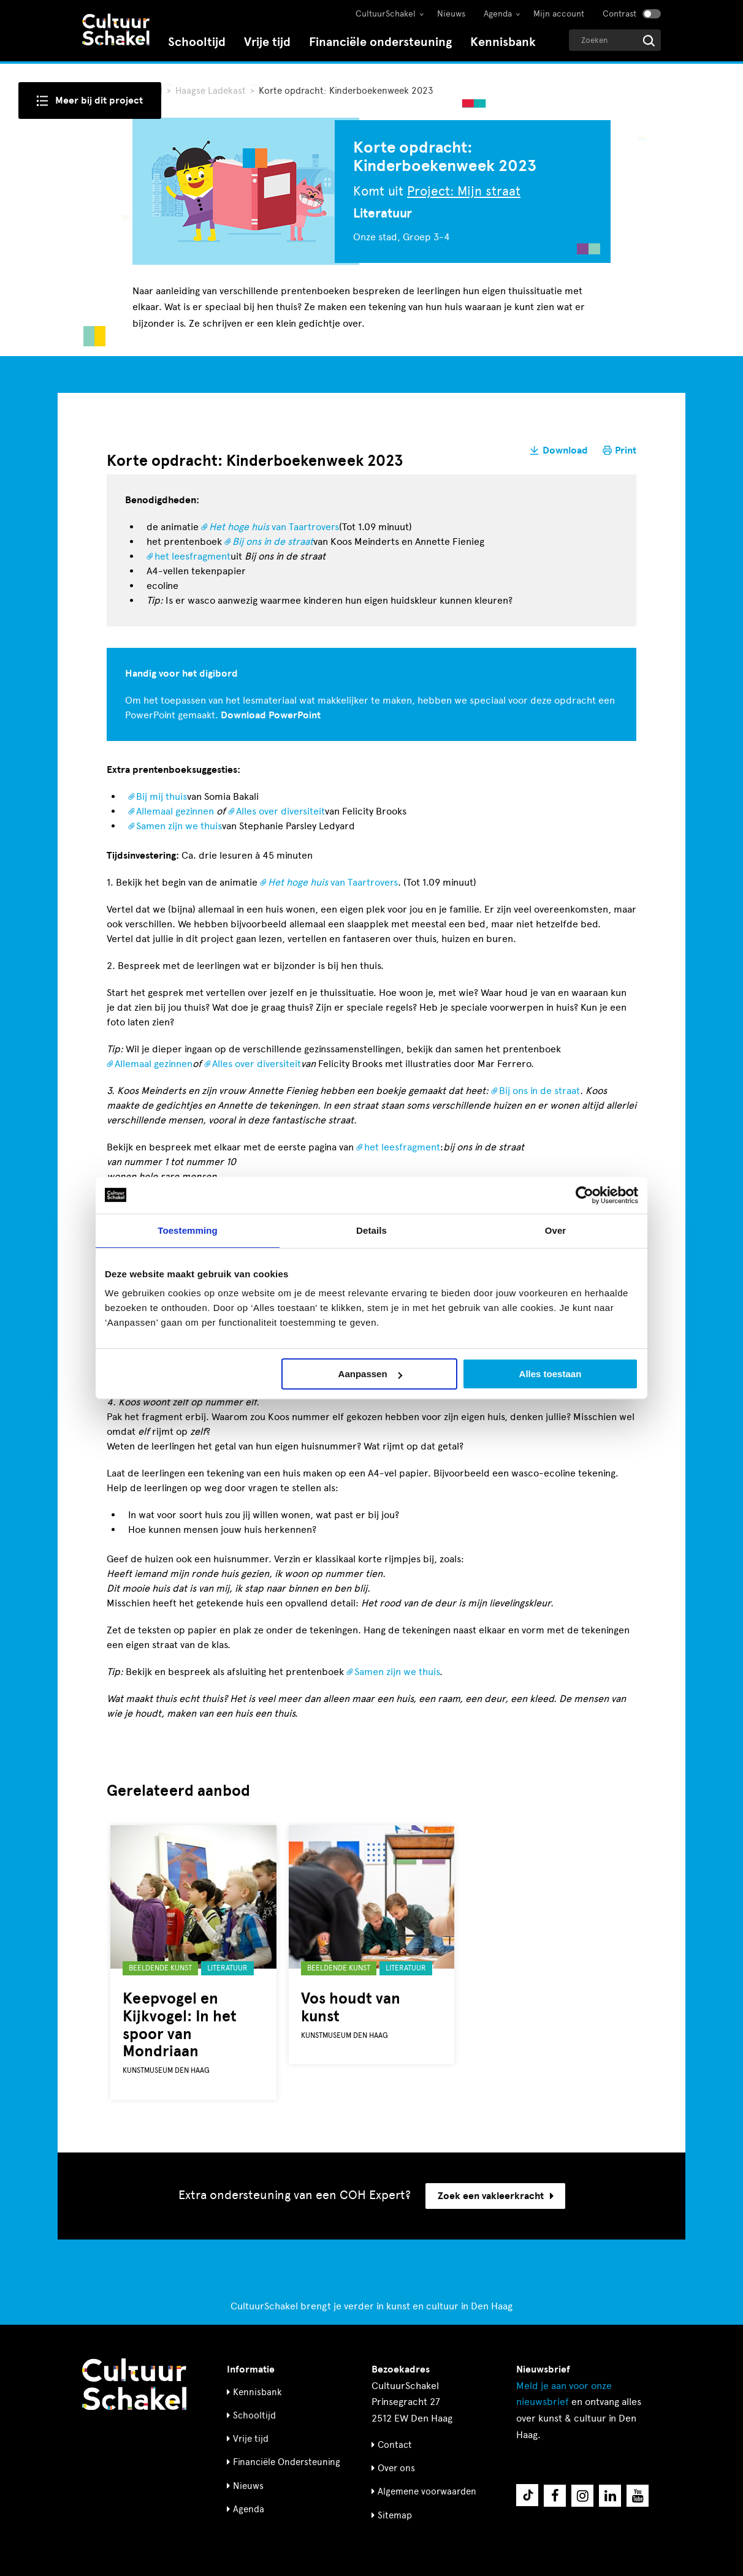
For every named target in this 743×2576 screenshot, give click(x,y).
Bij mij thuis (161, 796)
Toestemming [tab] (188, 1230)
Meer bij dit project (99, 100)
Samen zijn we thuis (179, 826)
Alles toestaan (550, 1374)
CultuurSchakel (386, 14)
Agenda (498, 14)
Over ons (396, 2468)
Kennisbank (503, 42)
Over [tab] (555, 1230)
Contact (395, 2444)
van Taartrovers (274, 527)
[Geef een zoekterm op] (615, 40)
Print (625, 450)
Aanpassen (370, 1374)
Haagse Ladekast (211, 90)
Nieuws (451, 14)
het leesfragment (192, 556)
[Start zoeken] (649, 41)
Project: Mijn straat (463, 191)
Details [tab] (371, 1230)
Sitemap (395, 2515)
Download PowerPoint (271, 715)
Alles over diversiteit (280, 811)
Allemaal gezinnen (175, 811)
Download (565, 450)
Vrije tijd (267, 42)
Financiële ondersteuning (380, 42)
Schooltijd (197, 42)
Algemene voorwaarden (427, 2491)
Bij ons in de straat (539, 1090)
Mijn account (558, 14)
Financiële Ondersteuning (286, 2462)
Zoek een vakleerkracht (496, 2196)
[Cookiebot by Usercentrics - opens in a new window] (584, 1195)
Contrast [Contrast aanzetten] (619, 14)
